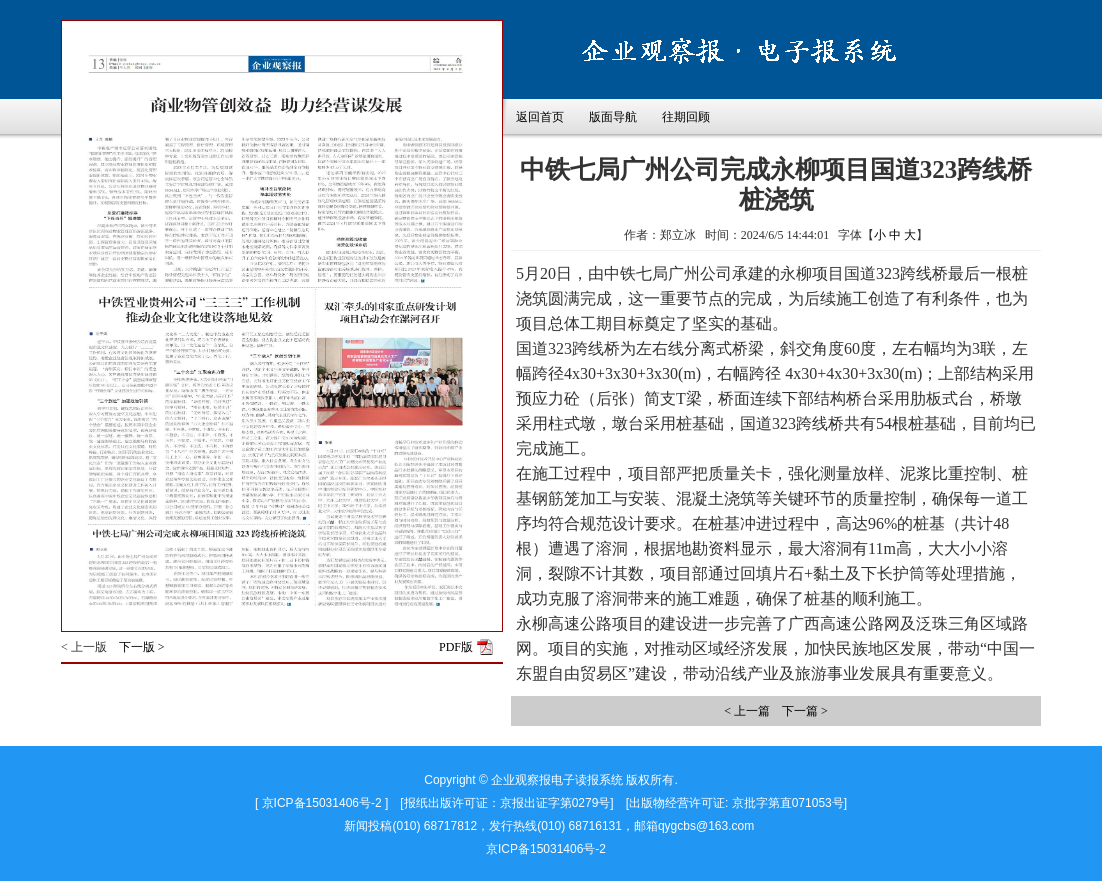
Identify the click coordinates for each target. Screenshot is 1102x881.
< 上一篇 (747, 711)
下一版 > (142, 647)
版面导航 (613, 117)
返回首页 (540, 117)
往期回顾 (686, 117)
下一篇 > (805, 711)
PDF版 (456, 647)
